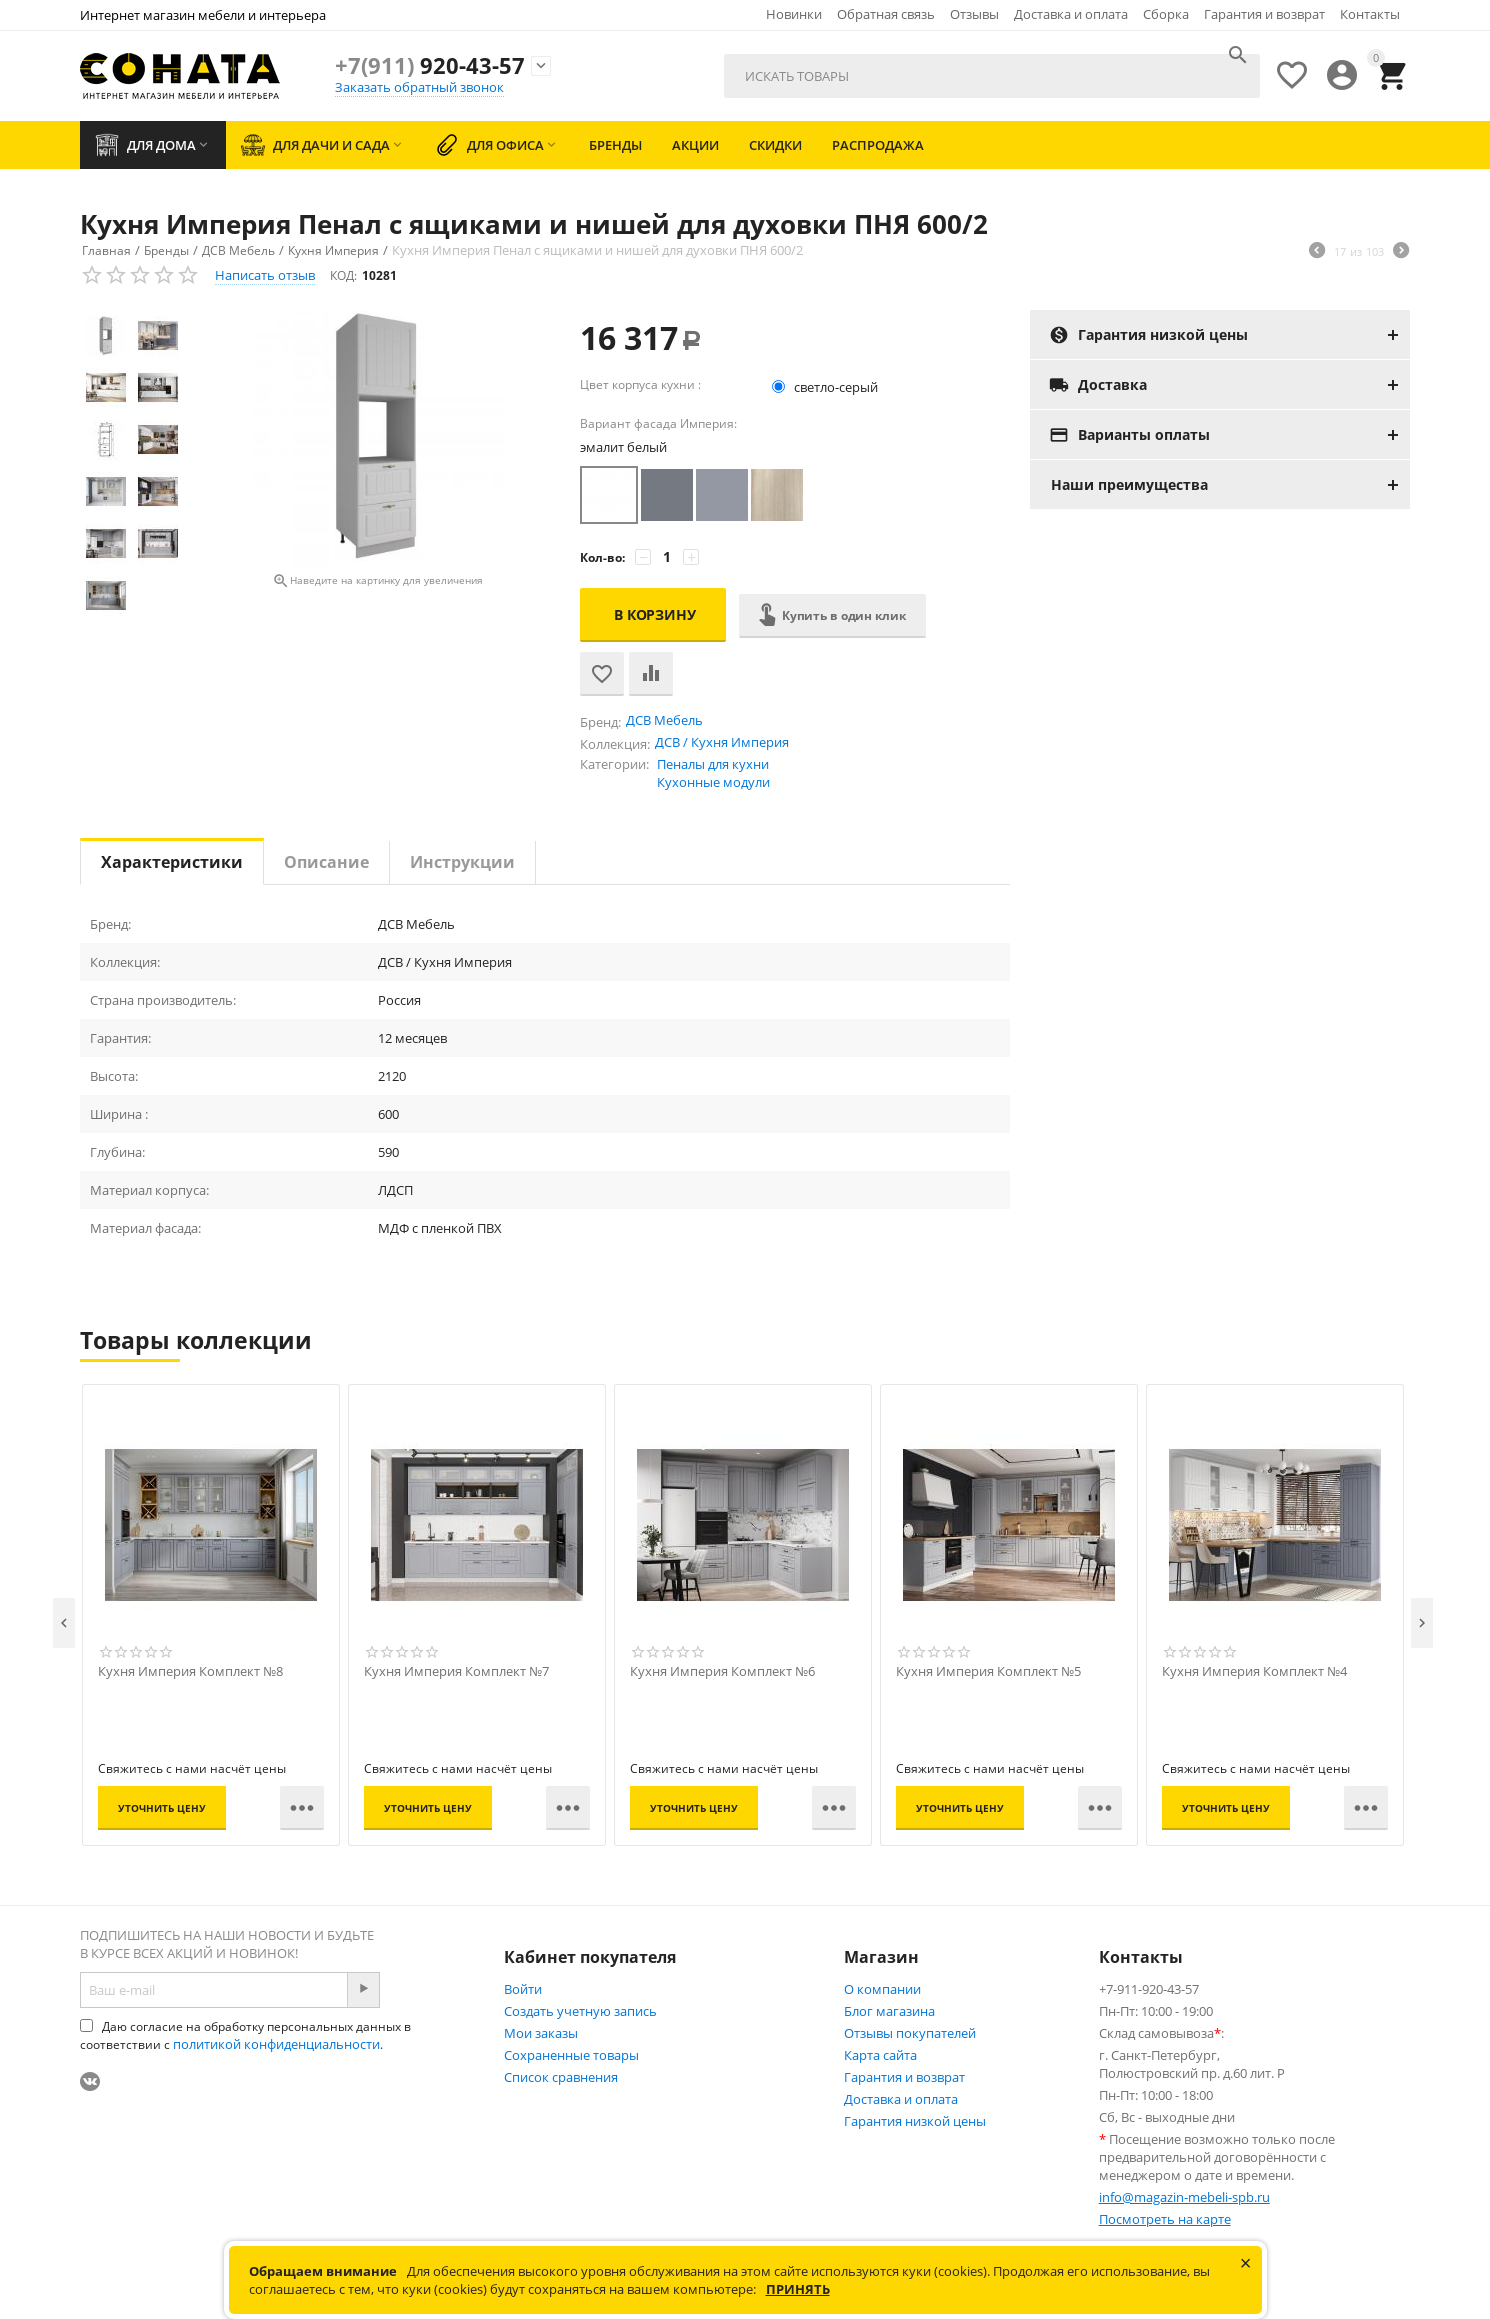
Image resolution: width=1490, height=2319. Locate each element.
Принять (798, 2289)
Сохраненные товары (571, 2055)
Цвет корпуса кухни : (640, 384)
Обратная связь (886, 14)
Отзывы (974, 14)
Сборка (1166, 14)
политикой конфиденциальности (276, 2044)
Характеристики (172, 862)
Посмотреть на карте (1165, 2219)
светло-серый (826, 387)
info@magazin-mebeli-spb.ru (1184, 2197)
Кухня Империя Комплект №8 (190, 1671)
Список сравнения (561, 2077)
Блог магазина (889, 2011)
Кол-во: (602, 557)
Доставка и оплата (1071, 14)
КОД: (343, 275)
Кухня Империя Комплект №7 (456, 1671)
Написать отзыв (265, 275)
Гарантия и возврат (1264, 14)
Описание (326, 862)
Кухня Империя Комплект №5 (988, 1671)
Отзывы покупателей (910, 2033)
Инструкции (462, 862)
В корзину (655, 614)
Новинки (794, 14)
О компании (882, 1989)
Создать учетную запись (580, 2011)
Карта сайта (880, 2055)
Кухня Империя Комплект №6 (722, 1671)
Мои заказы (541, 2033)
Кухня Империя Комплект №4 (1254, 1671)
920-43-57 (430, 65)
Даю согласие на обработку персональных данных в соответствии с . (245, 2035)
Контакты (1370, 14)
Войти (523, 1989)
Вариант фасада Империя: (658, 423)
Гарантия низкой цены (915, 2121)
